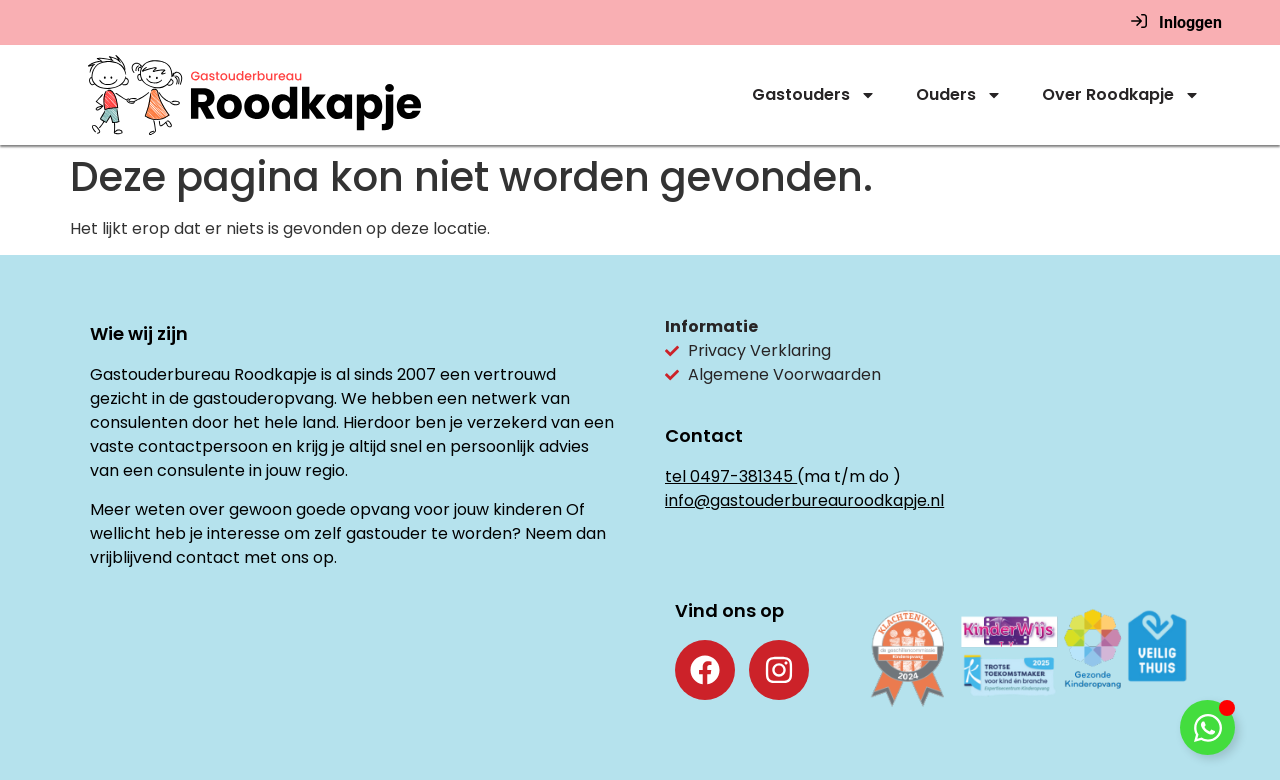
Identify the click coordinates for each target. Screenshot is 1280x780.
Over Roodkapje (1121, 95)
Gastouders (814, 95)
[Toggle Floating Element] (1207, 727)
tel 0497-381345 (729, 476)
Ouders (959, 95)
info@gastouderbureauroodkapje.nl (804, 500)
